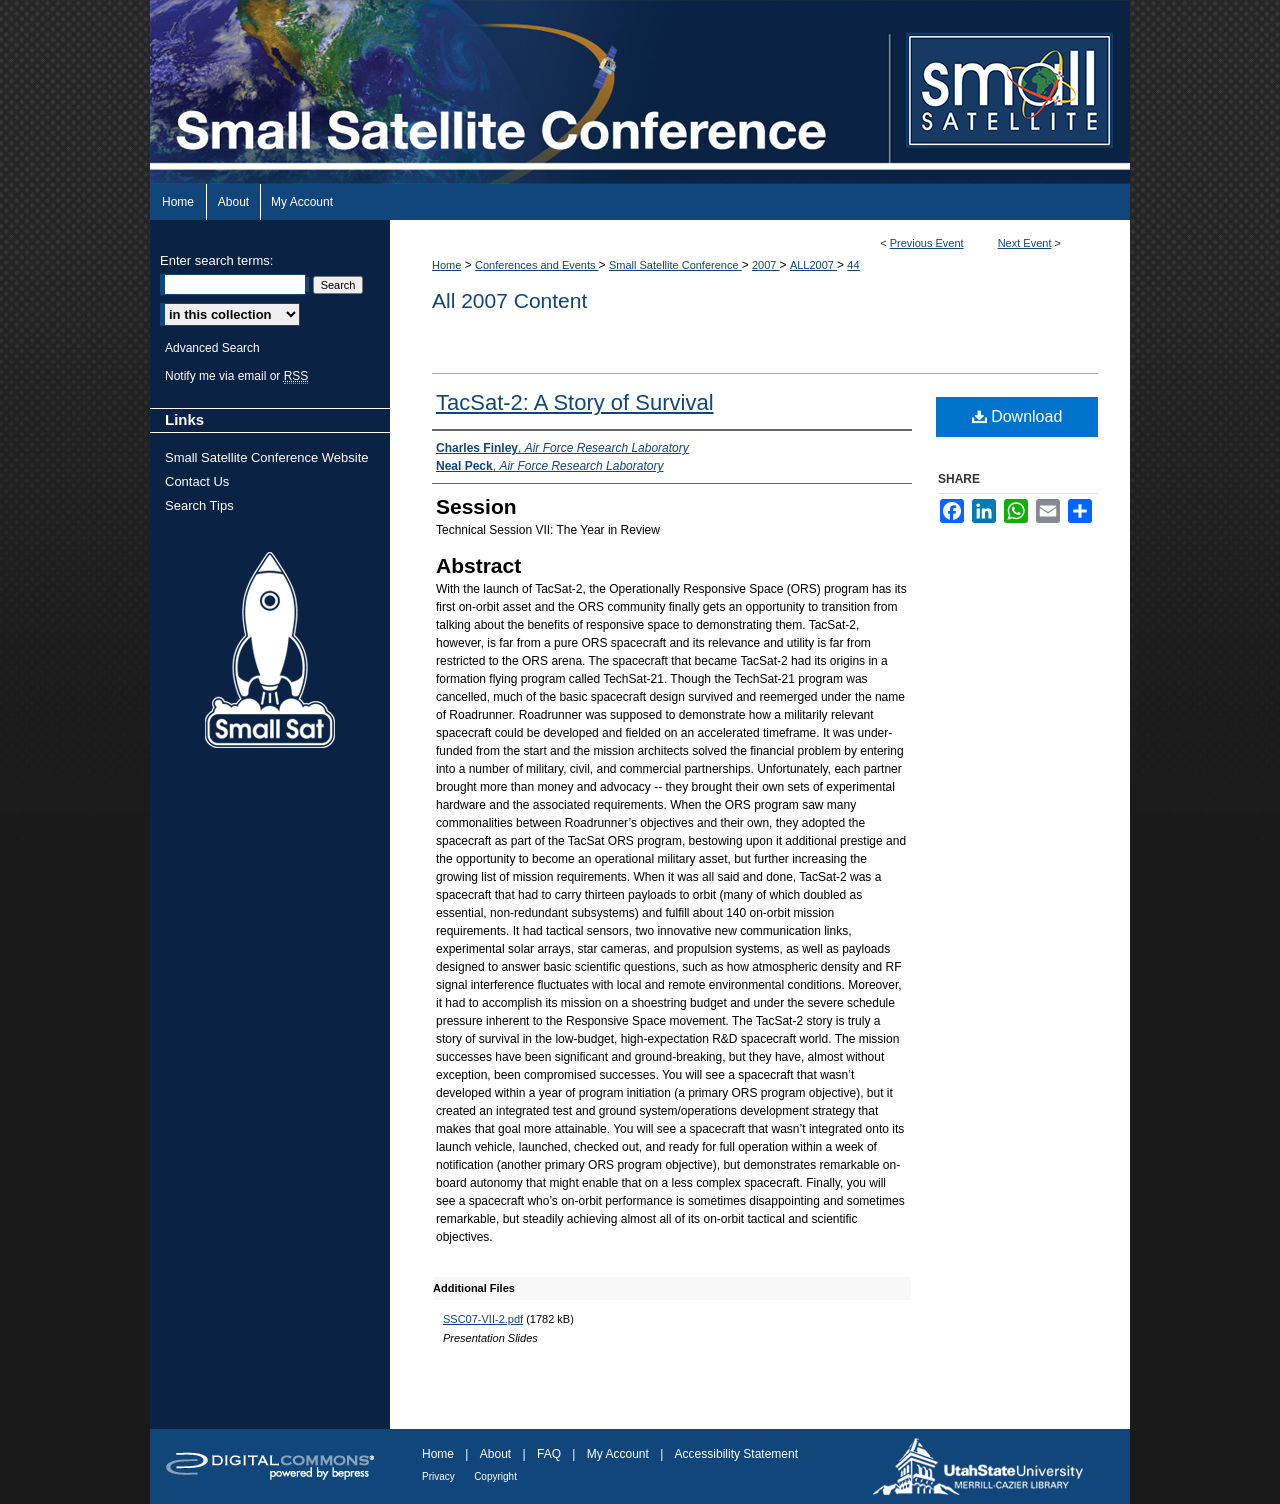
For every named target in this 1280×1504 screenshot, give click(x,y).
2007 (766, 265)
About (495, 1454)
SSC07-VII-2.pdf (483, 1319)
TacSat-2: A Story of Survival (575, 402)
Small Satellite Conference (675, 265)
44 (853, 265)
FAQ (549, 1454)
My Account (618, 1454)
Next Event (1025, 243)
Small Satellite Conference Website (267, 457)
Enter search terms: (216, 260)
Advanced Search (212, 348)
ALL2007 (813, 265)
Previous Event (927, 243)
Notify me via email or (236, 376)
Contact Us (197, 481)
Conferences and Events (537, 265)
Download (1017, 416)
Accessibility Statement (736, 1454)
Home (446, 265)
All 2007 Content (509, 300)
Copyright (495, 1476)
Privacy (438, 1476)
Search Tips (199, 505)
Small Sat (270, 651)
